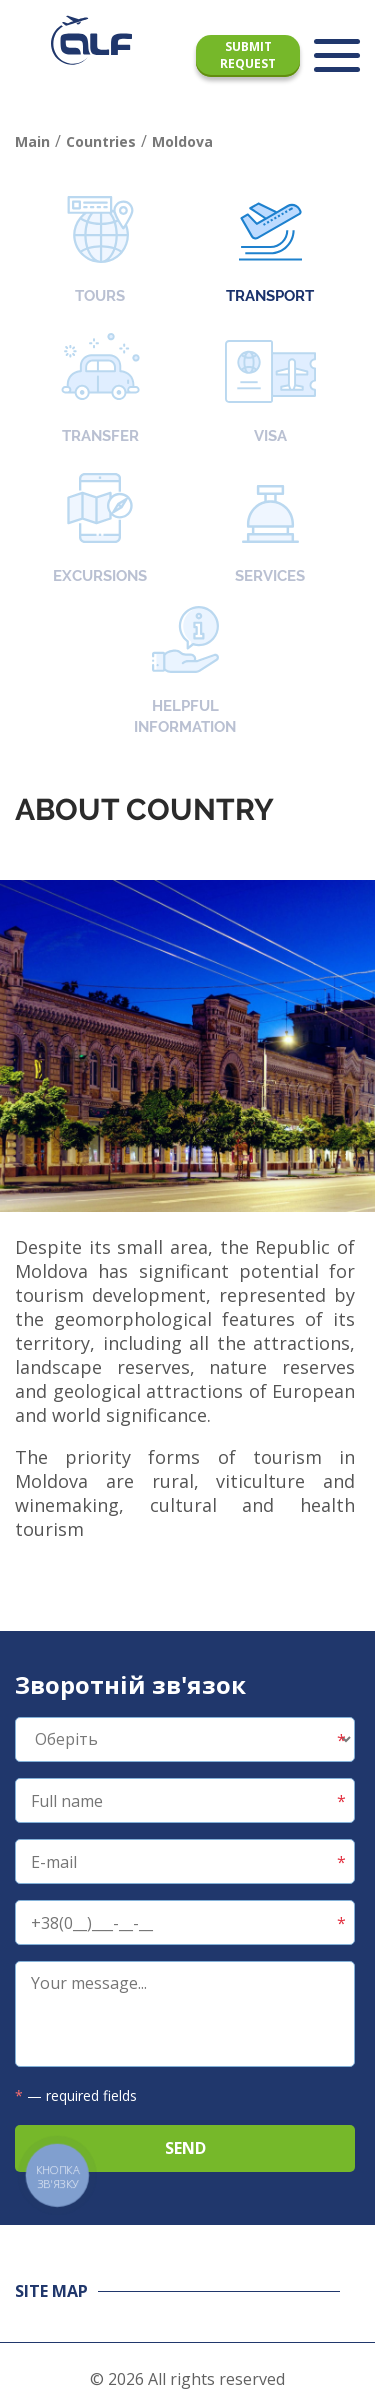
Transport (270, 250)
